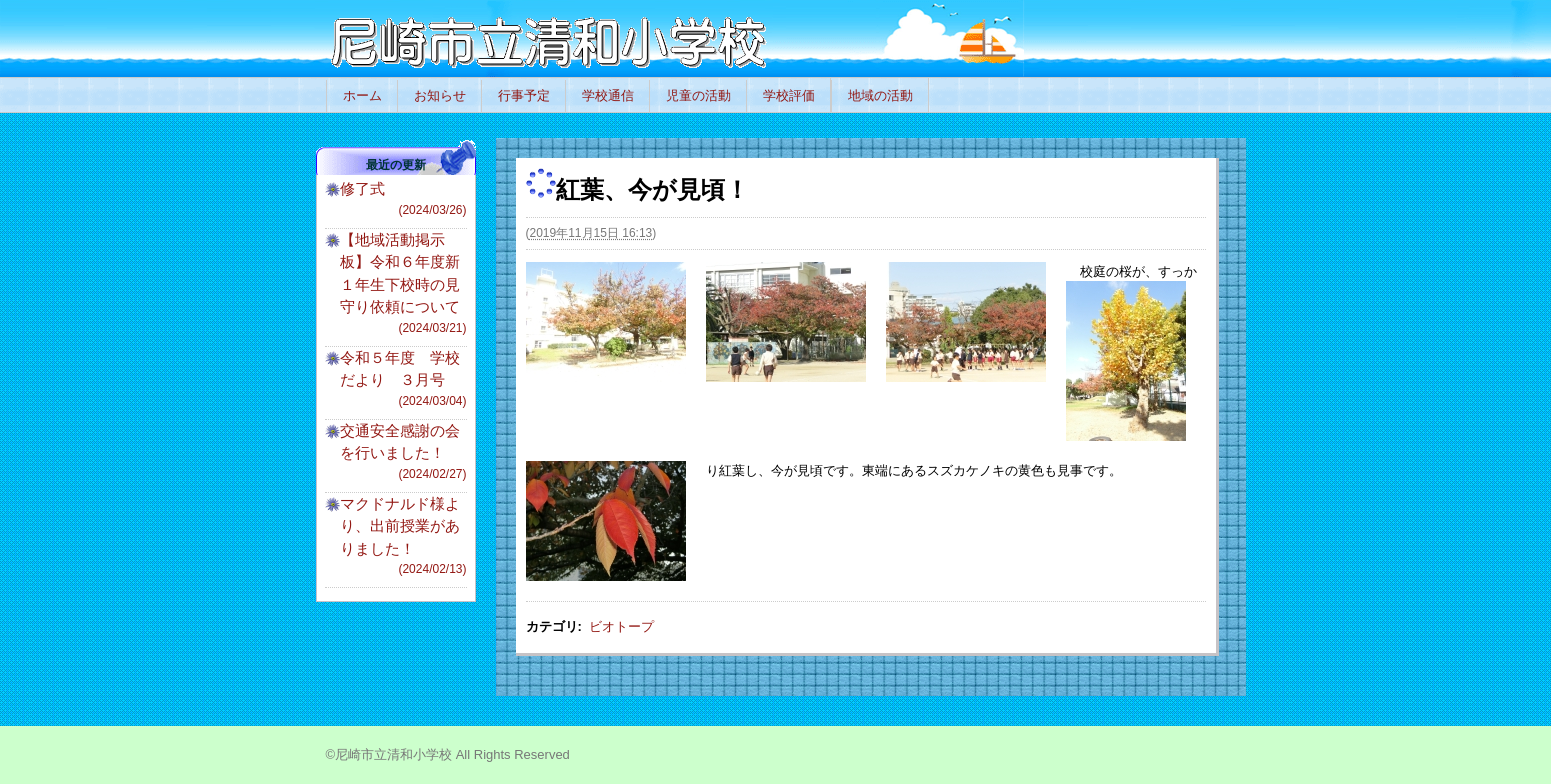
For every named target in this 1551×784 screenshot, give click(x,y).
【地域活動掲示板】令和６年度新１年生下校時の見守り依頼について (403, 284)
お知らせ (440, 95)
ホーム (362, 95)
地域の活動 (880, 95)
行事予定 (524, 95)
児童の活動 (698, 95)
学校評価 (789, 95)
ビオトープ (621, 626)
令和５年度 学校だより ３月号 (403, 379)
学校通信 (608, 95)
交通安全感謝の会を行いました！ (403, 452)
